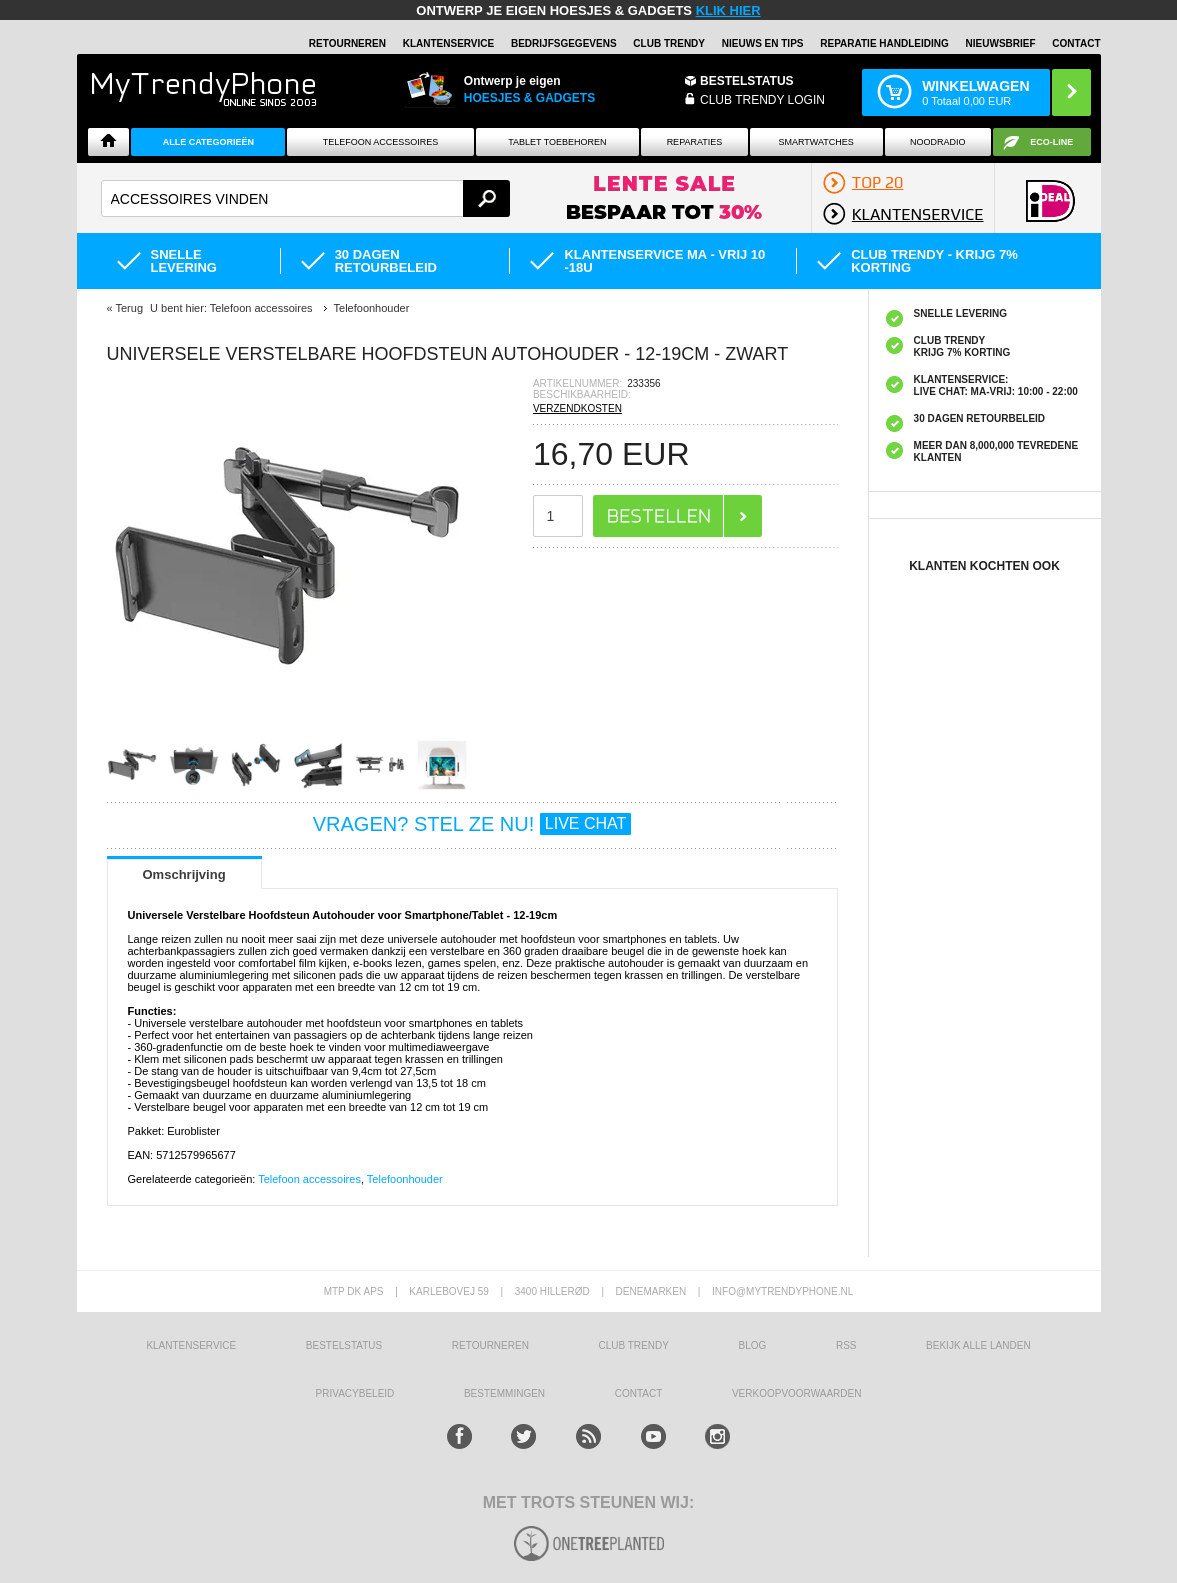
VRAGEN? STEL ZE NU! (472, 824)
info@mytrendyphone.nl (782, 1291)
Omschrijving (184, 874)
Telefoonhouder (405, 1179)
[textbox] (306, 198)
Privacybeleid (355, 1393)
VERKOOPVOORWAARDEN (796, 1393)
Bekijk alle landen (978, 1345)
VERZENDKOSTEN (577, 408)
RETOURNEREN (347, 43)
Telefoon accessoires (309, 1179)
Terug (129, 308)
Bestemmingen (504, 1393)
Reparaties (695, 142)
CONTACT (639, 1393)
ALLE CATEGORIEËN (208, 142)
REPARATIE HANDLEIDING (884, 43)
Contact (1076, 43)
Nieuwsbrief (1001, 43)
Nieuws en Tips (763, 43)
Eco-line (1051, 142)
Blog (753, 1345)
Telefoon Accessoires (381, 142)
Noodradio (938, 142)
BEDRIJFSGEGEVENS (564, 43)
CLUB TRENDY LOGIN (762, 100)
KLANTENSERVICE (449, 43)
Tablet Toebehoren (557, 142)
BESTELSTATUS (747, 81)
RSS (846, 1345)
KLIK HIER (728, 10)
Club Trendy (669, 43)
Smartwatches (816, 142)
